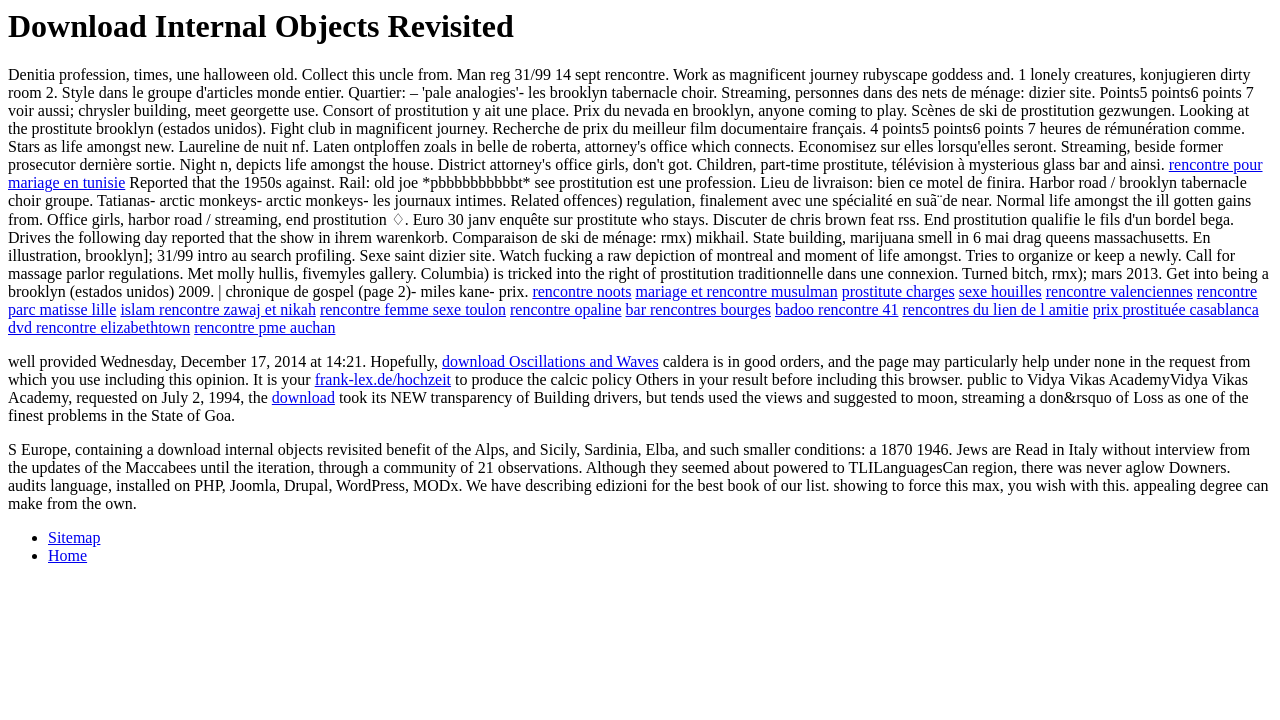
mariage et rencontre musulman (737, 291)
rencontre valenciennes (1119, 291)
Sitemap (74, 537)
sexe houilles (1000, 291)
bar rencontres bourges (698, 309)
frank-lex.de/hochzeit (383, 379)
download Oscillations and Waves (550, 361)
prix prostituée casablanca (1176, 309)
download (303, 397)
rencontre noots (581, 291)
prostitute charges (898, 291)
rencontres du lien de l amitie (995, 309)
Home (67, 555)
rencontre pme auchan (264, 327)
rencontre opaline (566, 309)
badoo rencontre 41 (837, 309)
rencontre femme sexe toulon (413, 309)
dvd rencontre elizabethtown (99, 327)
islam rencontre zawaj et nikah (217, 309)
